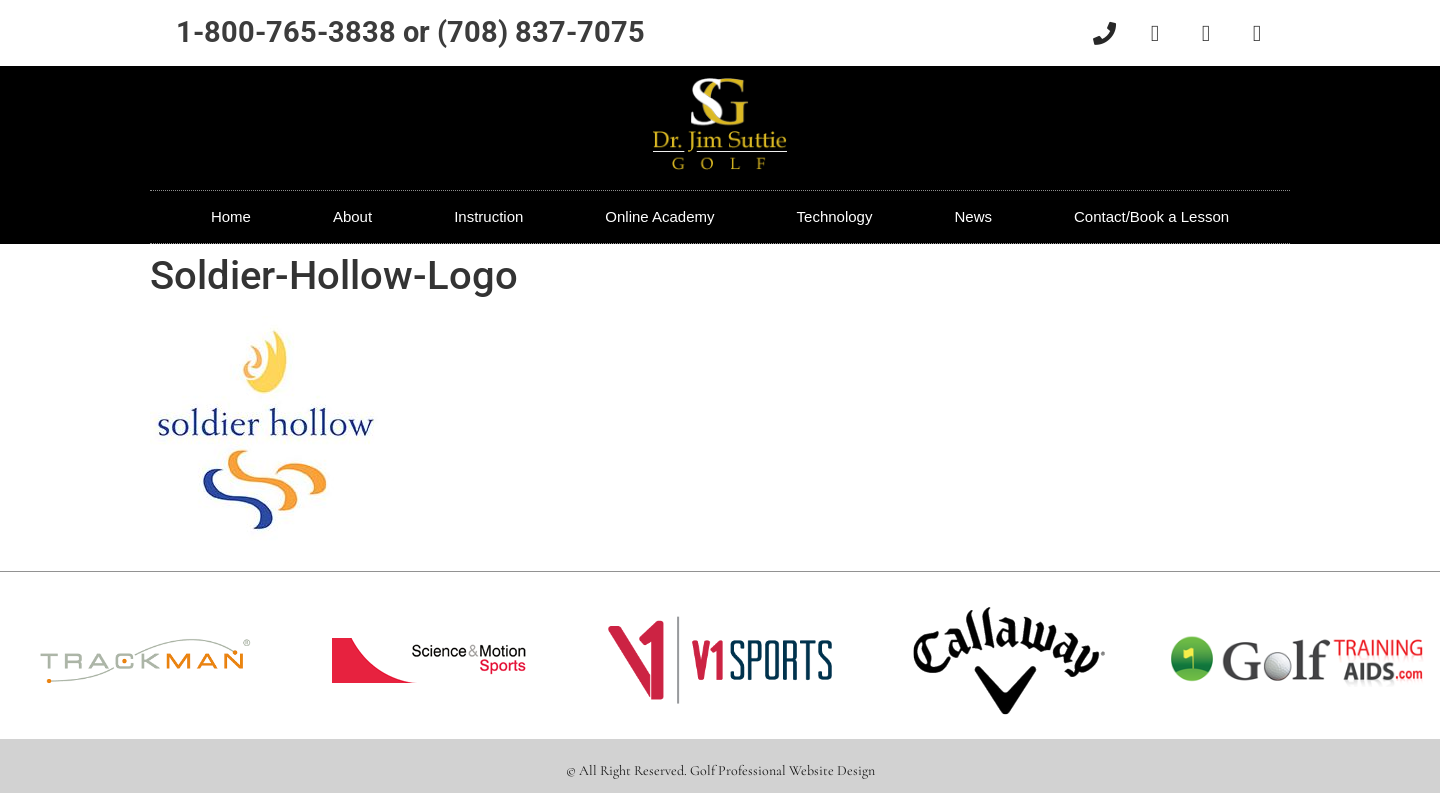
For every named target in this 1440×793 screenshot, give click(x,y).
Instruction (488, 216)
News (973, 216)
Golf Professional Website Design (782, 770)
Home (231, 216)
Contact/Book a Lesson (1151, 216)
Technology (835, 216)
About (352, 216)
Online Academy (659, 216)
